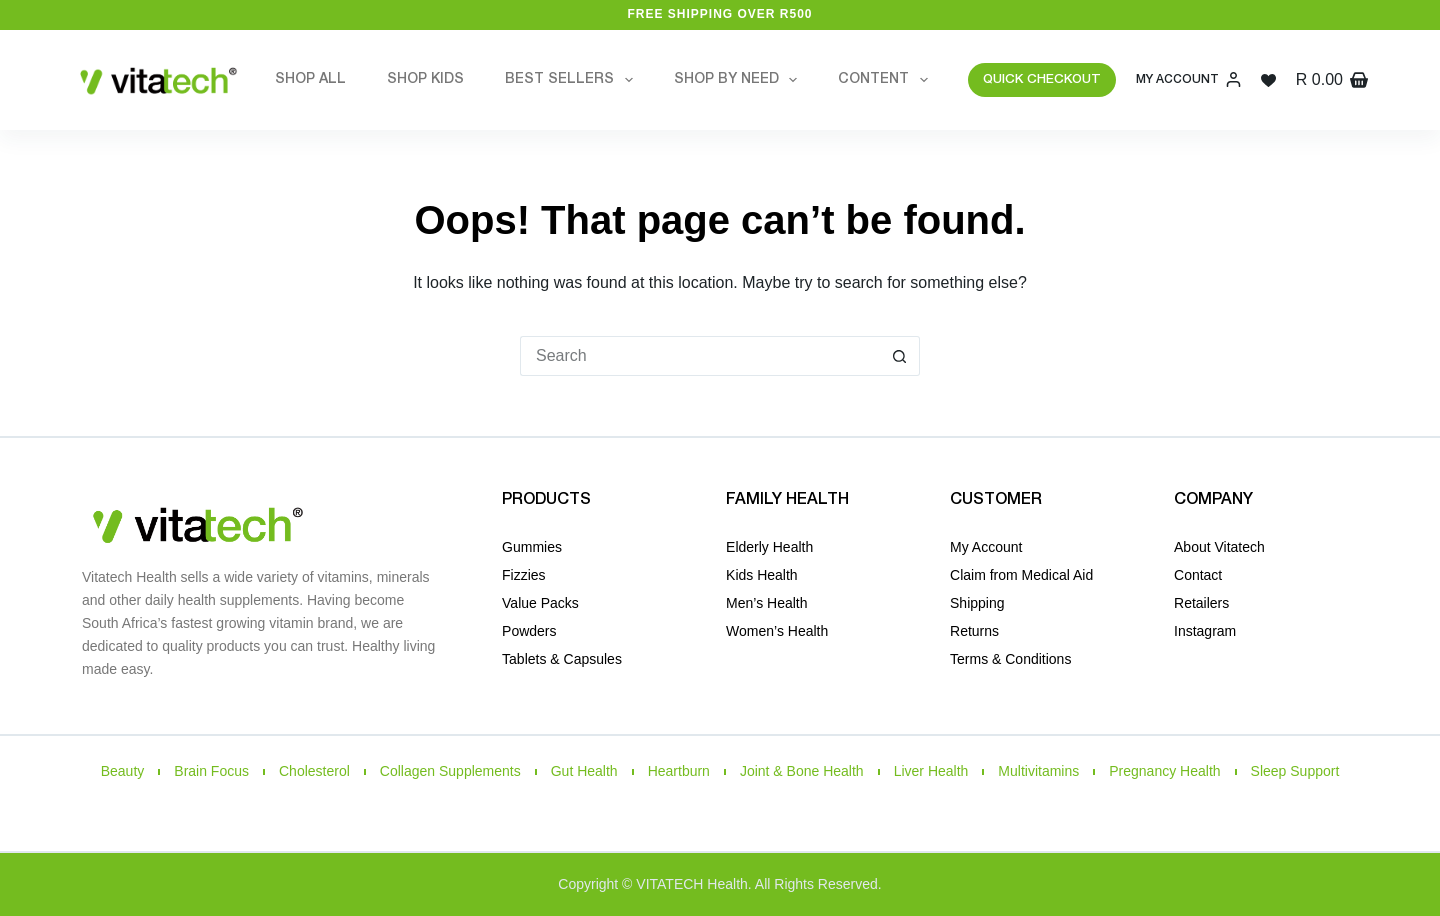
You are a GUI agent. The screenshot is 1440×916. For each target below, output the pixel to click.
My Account (986, 547)
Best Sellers (573, 80)
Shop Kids (425, 79)
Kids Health (762, 575)
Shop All (310, 79)
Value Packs (540, 603)
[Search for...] (700, 356)
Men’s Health (766, 603)
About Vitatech (1219, 547)
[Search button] (900, 356)
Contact (1198, 575)
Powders (529, 631)
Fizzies (524, 575)
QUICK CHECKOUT (1042, 79)
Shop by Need (740, 80)
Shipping (977, 603)
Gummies (532, 547)
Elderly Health (769, 547)
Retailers (1201, 603)
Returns (974, 631)
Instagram (1205, 631)
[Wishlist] (1268, 80)
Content (887, 80)
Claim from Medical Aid (1021, 575)
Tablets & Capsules (562, 659)
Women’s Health (777, 631)
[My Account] (1188, 80)
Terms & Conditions (1010, 659)
